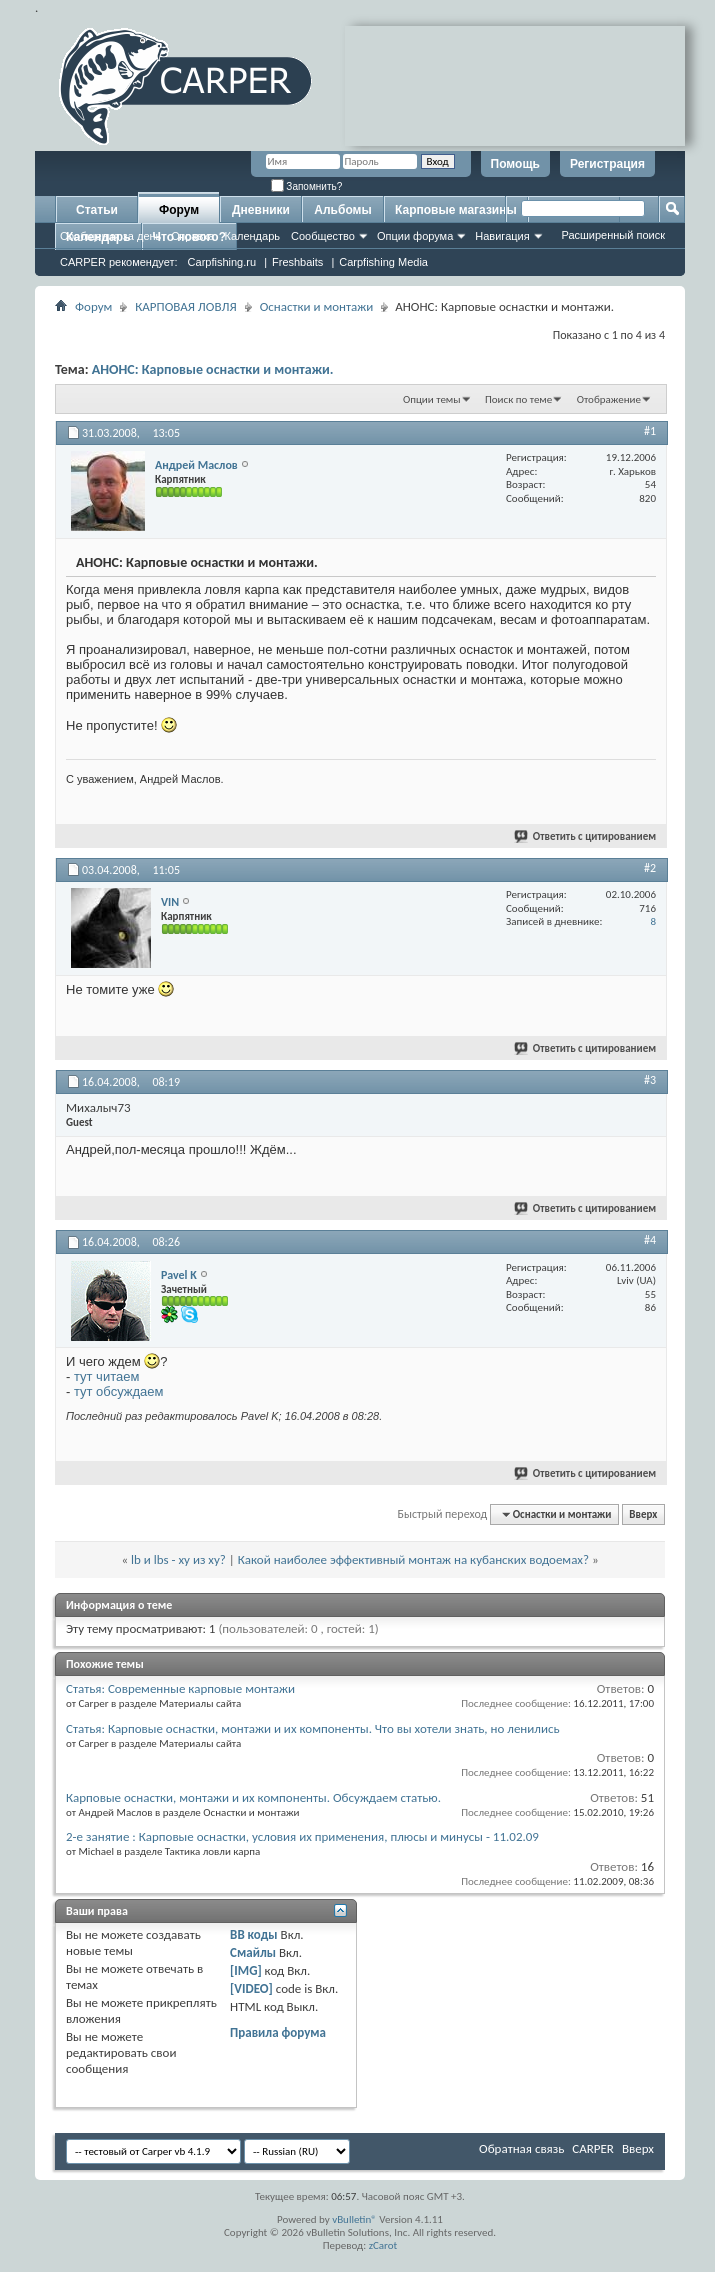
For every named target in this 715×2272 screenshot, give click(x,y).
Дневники (261, 210)
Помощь (515, 164)
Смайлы (253, 1952)
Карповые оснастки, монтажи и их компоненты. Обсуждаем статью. (253, 1797)
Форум (179, 210)
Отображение (609, 399)
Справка (192, 236)
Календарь (252, 236)
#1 (650, 431)
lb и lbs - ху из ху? (178, 1559)
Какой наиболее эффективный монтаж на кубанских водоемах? (413, 1559)
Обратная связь (521, 2148)
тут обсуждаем (119, 1391)
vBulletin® (354, 2219)
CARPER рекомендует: (119, 262)
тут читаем (106, 1376)
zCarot (383, 2245)
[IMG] (246, 1970)
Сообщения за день (110, 236)
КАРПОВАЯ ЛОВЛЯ (185, 306)
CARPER (593, 2148)
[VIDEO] (251, 1988)
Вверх (643, 1514)
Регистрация (607, 164)
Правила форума (278, 2032)
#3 (650, 1080)
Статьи (97, 210)
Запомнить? (307, 186)
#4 (650, 1240)
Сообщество (323, 236)
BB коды (254, 1934)
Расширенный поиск (613, 235)
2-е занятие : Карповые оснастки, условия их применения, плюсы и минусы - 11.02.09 (302, 1836)
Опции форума (415, 236)
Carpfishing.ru (222, 262)
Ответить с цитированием (586, 836)
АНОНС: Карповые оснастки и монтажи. (213, 369)
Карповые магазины (456, 210)
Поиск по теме (518, 399)
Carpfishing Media (383, 262)
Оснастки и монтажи (317, 306)
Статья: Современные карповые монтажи (180, 1688)
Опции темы (432, 399)
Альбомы (342, 210)
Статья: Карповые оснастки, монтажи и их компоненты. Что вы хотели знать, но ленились (313, 1728)
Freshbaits (297, 262)
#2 (650, 868)
